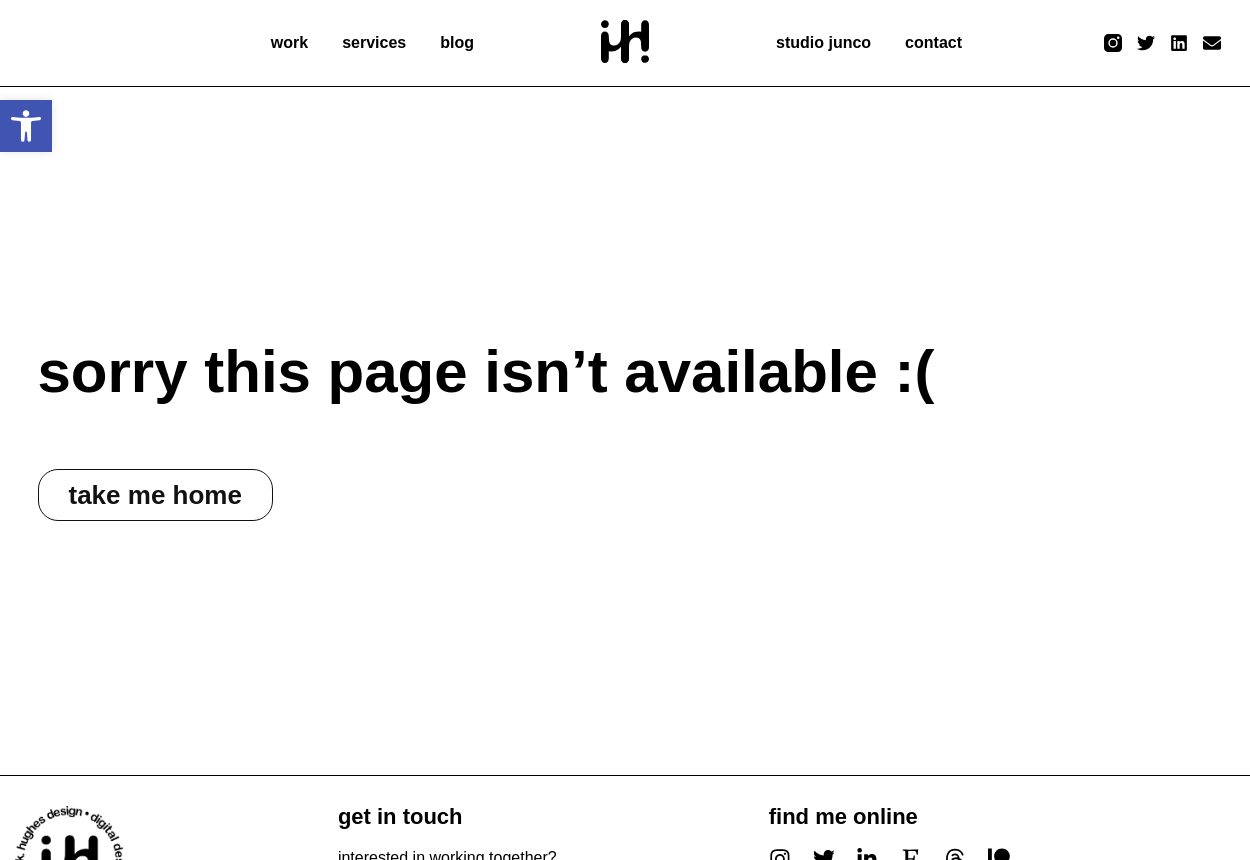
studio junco (823, 42)
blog (457, 42)
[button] (26, 126)
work (289, 42)
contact (933, 42)
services (374, 42)
